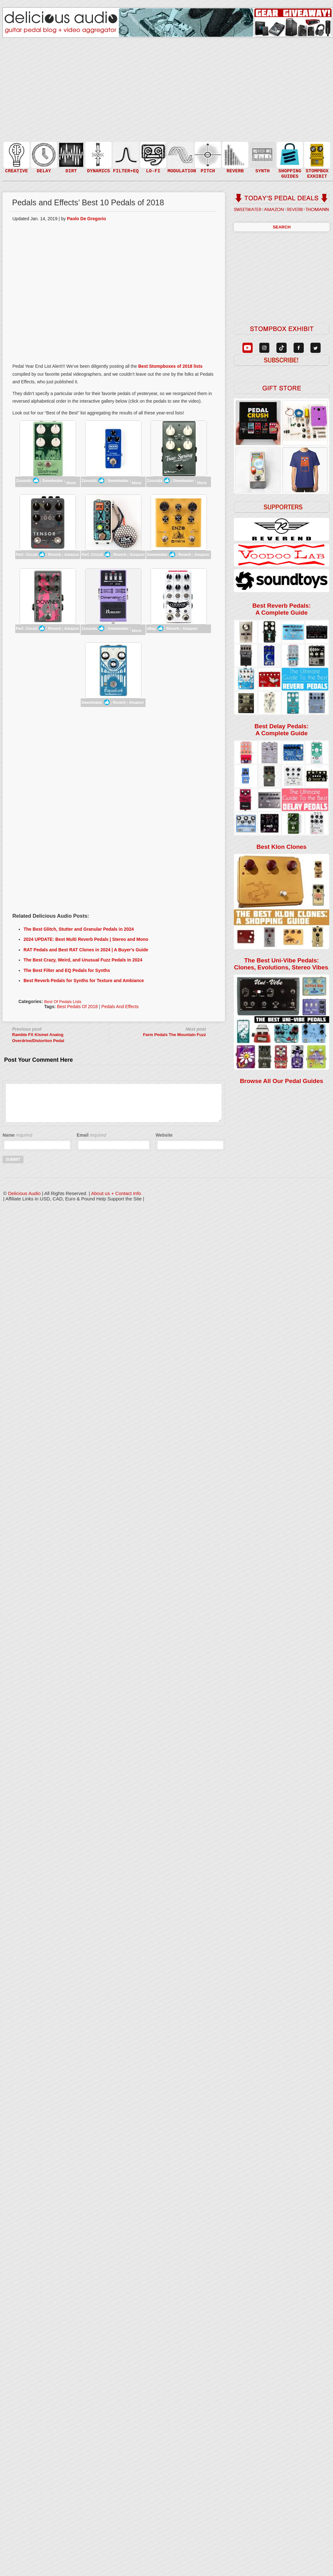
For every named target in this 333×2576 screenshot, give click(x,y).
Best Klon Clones (281, 846)
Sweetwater (52, 481)
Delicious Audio (24, 1193)
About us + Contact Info (116, 1193)
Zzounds (27, 480)
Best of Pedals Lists (62, 1001)
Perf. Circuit (30, 554)
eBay (155, 628)
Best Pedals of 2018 (77, 1006)
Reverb (54, 554)
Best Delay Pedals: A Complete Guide (282, 729)
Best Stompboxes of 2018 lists (170, 366)
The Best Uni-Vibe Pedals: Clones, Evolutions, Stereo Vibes (281, 964)
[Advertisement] (113, 760)
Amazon (71, 554)
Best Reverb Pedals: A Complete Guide (281, 609)
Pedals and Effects (120, 1006)
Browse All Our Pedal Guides (281, 1081)
